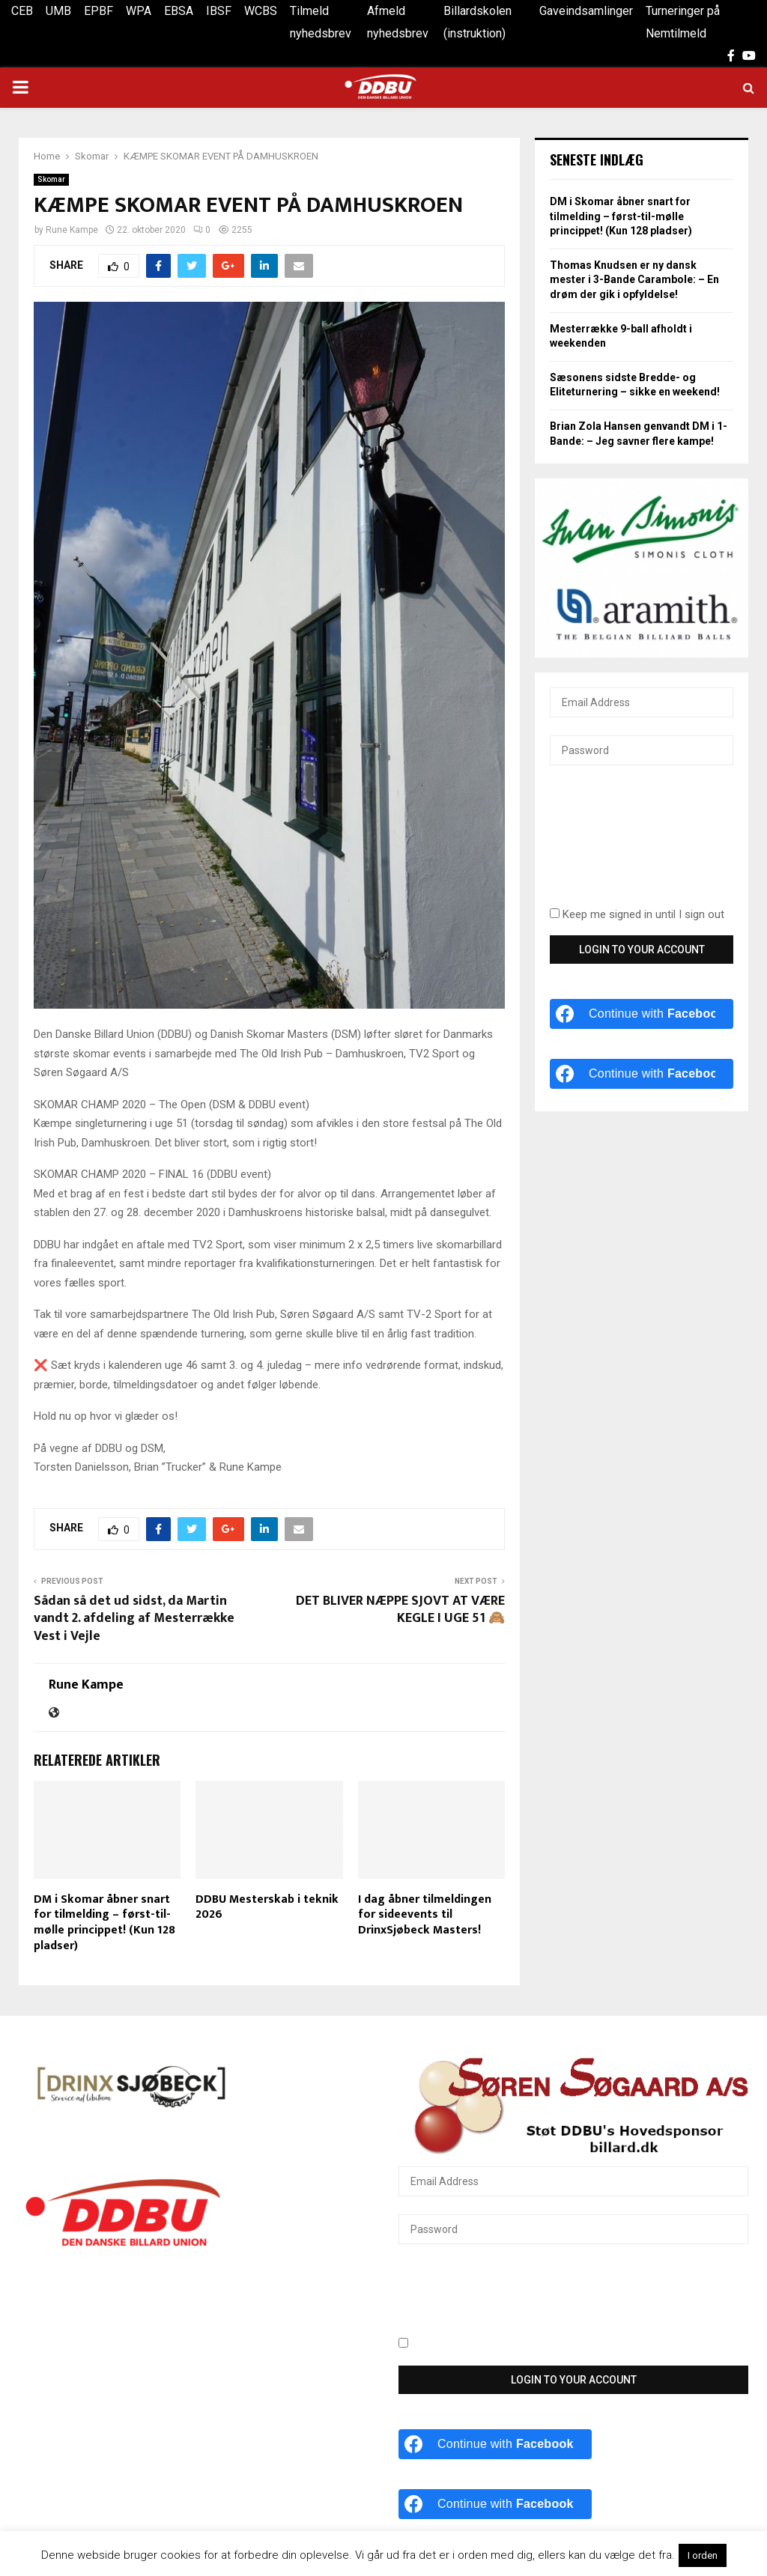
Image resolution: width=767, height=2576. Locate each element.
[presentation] (611, 845)
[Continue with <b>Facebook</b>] (641, 1014)
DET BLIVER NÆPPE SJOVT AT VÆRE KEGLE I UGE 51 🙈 (400, 1610)
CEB (22, 11)
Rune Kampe (72, 230)
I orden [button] (703, 2555)
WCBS (260, 11)
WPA (138, 11)
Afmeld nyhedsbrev (397, 22)
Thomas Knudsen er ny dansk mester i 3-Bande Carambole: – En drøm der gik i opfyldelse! (634, 279)
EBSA (178, 11)
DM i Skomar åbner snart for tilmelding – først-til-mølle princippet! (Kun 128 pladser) (104, 1922)
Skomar (51, 179)
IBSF (218, 11)
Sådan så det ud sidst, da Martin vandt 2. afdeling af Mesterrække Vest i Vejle (134, 1619)
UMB (58, 11)
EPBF (98, 11)
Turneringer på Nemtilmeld (683, 22)
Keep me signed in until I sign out (637, 914)
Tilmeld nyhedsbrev (320, 22)
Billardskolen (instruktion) (477, 22)
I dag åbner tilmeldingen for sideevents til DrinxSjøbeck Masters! (424, 1915)
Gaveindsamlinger (586, 11)
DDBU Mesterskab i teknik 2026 (267, 1907)
